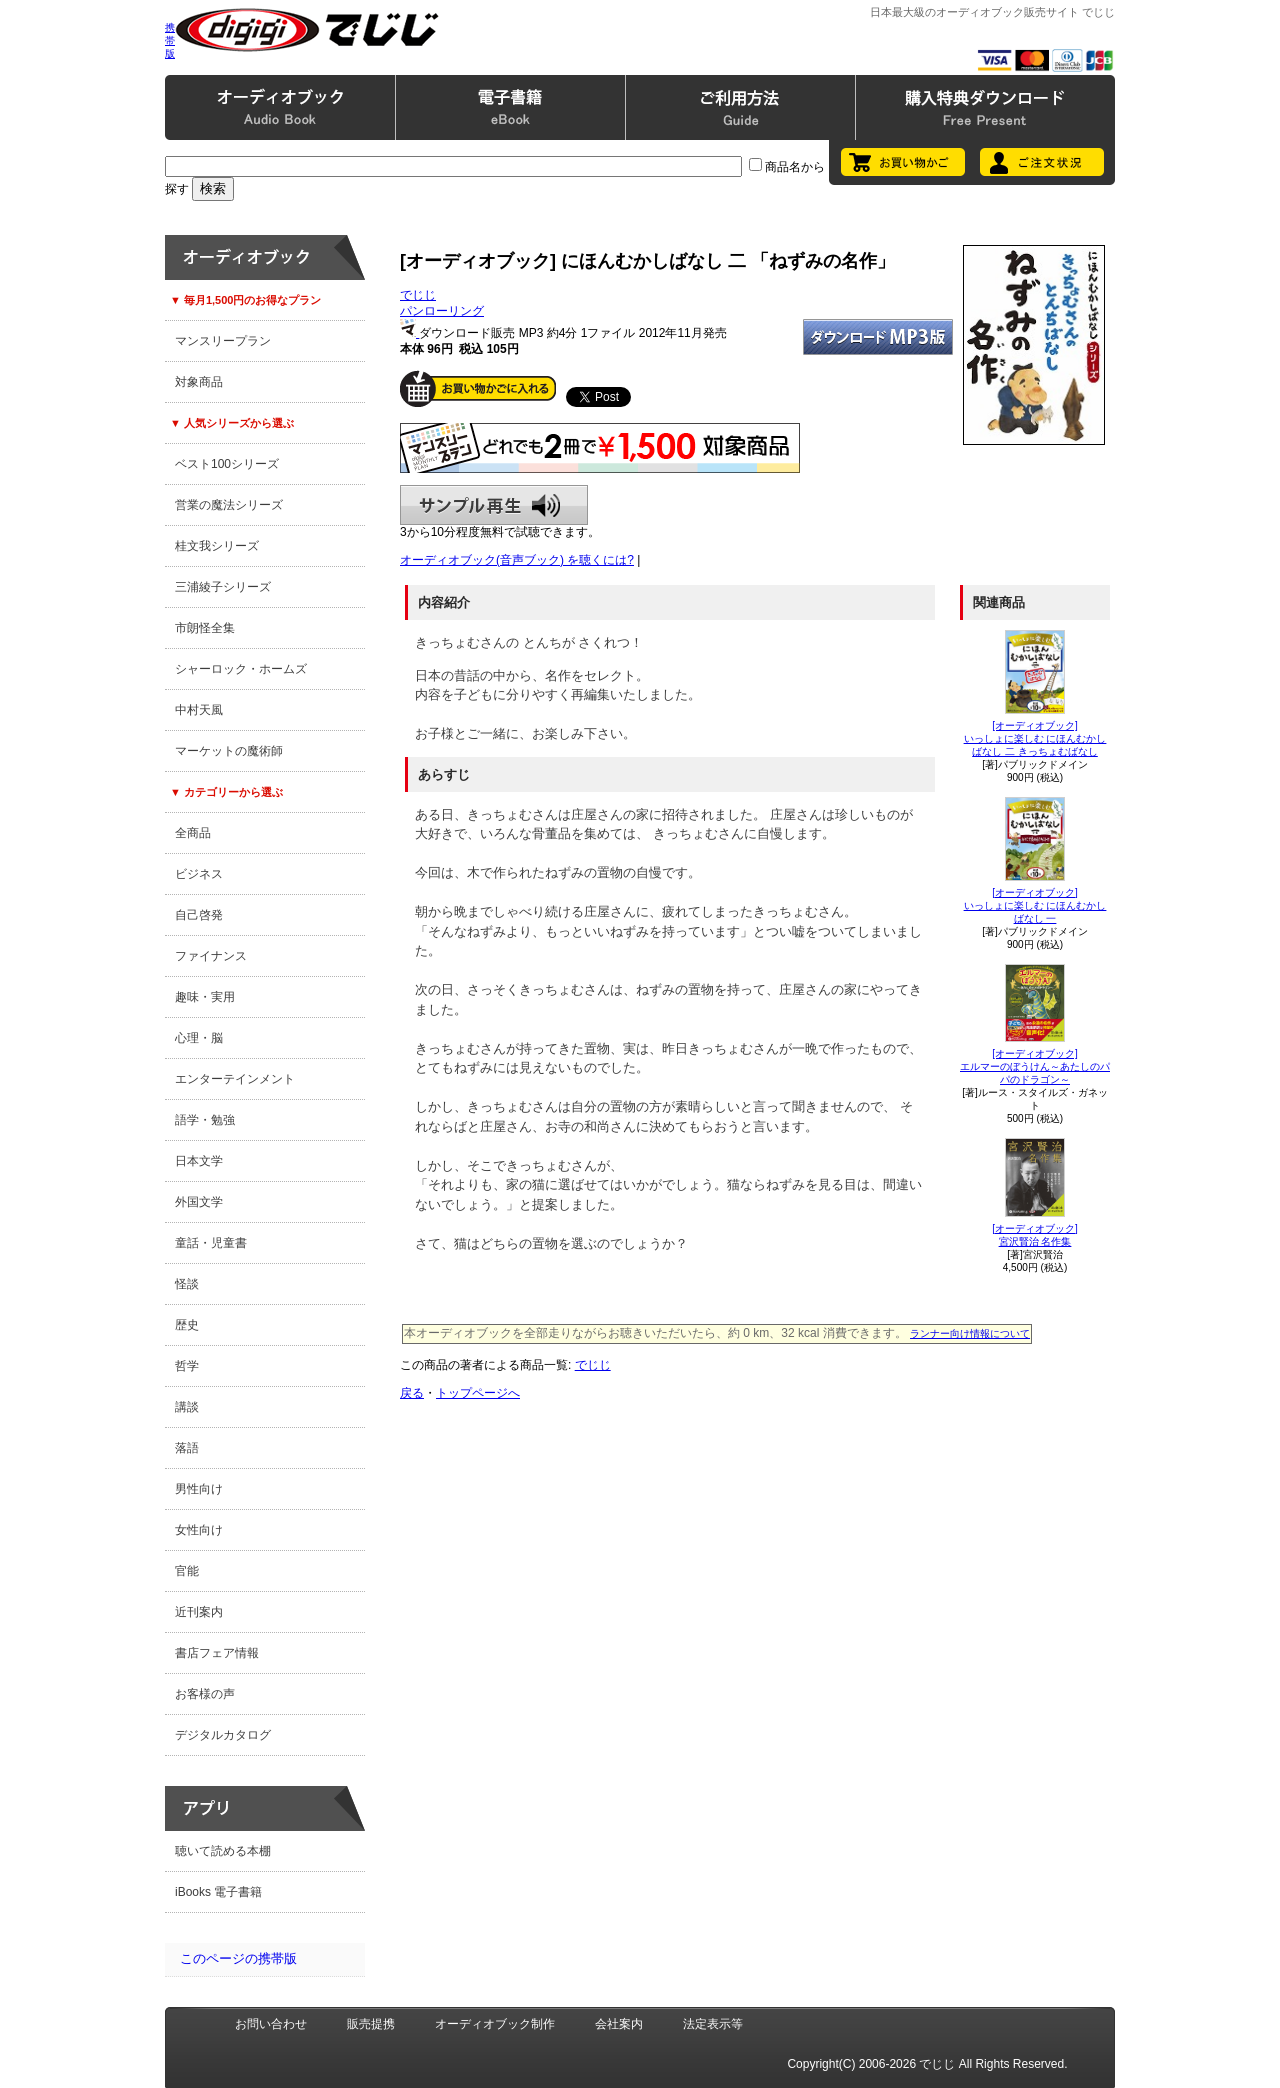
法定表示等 (713, 2024)
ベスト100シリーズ (227, 464)
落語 (187, 1448)
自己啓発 (199, 915)
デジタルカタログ (223, 1735)
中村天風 (199, 710)
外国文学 (199, 1202)
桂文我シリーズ (217, 546)
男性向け (199, 1489)
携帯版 (170, 40)
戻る (412, 1393)
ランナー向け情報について (970, 1333)
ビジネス (199, 874)
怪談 (187, 1284)
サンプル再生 (494, 505)
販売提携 (371, 2024)
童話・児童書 (211, 1243)
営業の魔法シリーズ (229, 505)
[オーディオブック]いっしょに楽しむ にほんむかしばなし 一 (1035, 905)
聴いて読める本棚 (223, 1851)
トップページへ (478, 1393)
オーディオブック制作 (495, 2024)
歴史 (187, 1325)
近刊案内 (199, 1612)
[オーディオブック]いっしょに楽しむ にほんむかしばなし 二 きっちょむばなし (1035, 738)
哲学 (187, 1366)
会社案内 (619, 2024)
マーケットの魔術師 (229, 751)
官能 (187, 1571)
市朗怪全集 (205, 628)
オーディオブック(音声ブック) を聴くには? (517, 560)
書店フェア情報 (217, 1653)
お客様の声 (205, 1694)
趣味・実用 (205, 997)
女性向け (199, 1530)
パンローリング (442, 311)
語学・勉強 (205, 1120)
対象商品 (199, 382)
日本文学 (199, 1161)
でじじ (418, 295)
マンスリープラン (223, 341)
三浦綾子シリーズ (223, 587)
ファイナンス (211, 956)
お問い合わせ (271, 2024)
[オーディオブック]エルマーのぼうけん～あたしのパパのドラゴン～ (1035, 1066)
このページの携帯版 (238, 1958)
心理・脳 (199, 1038)
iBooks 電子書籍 (218, 1892)
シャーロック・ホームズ (241, 669)
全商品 (193, 833)
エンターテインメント (235, 1079)
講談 (187, 1407)
